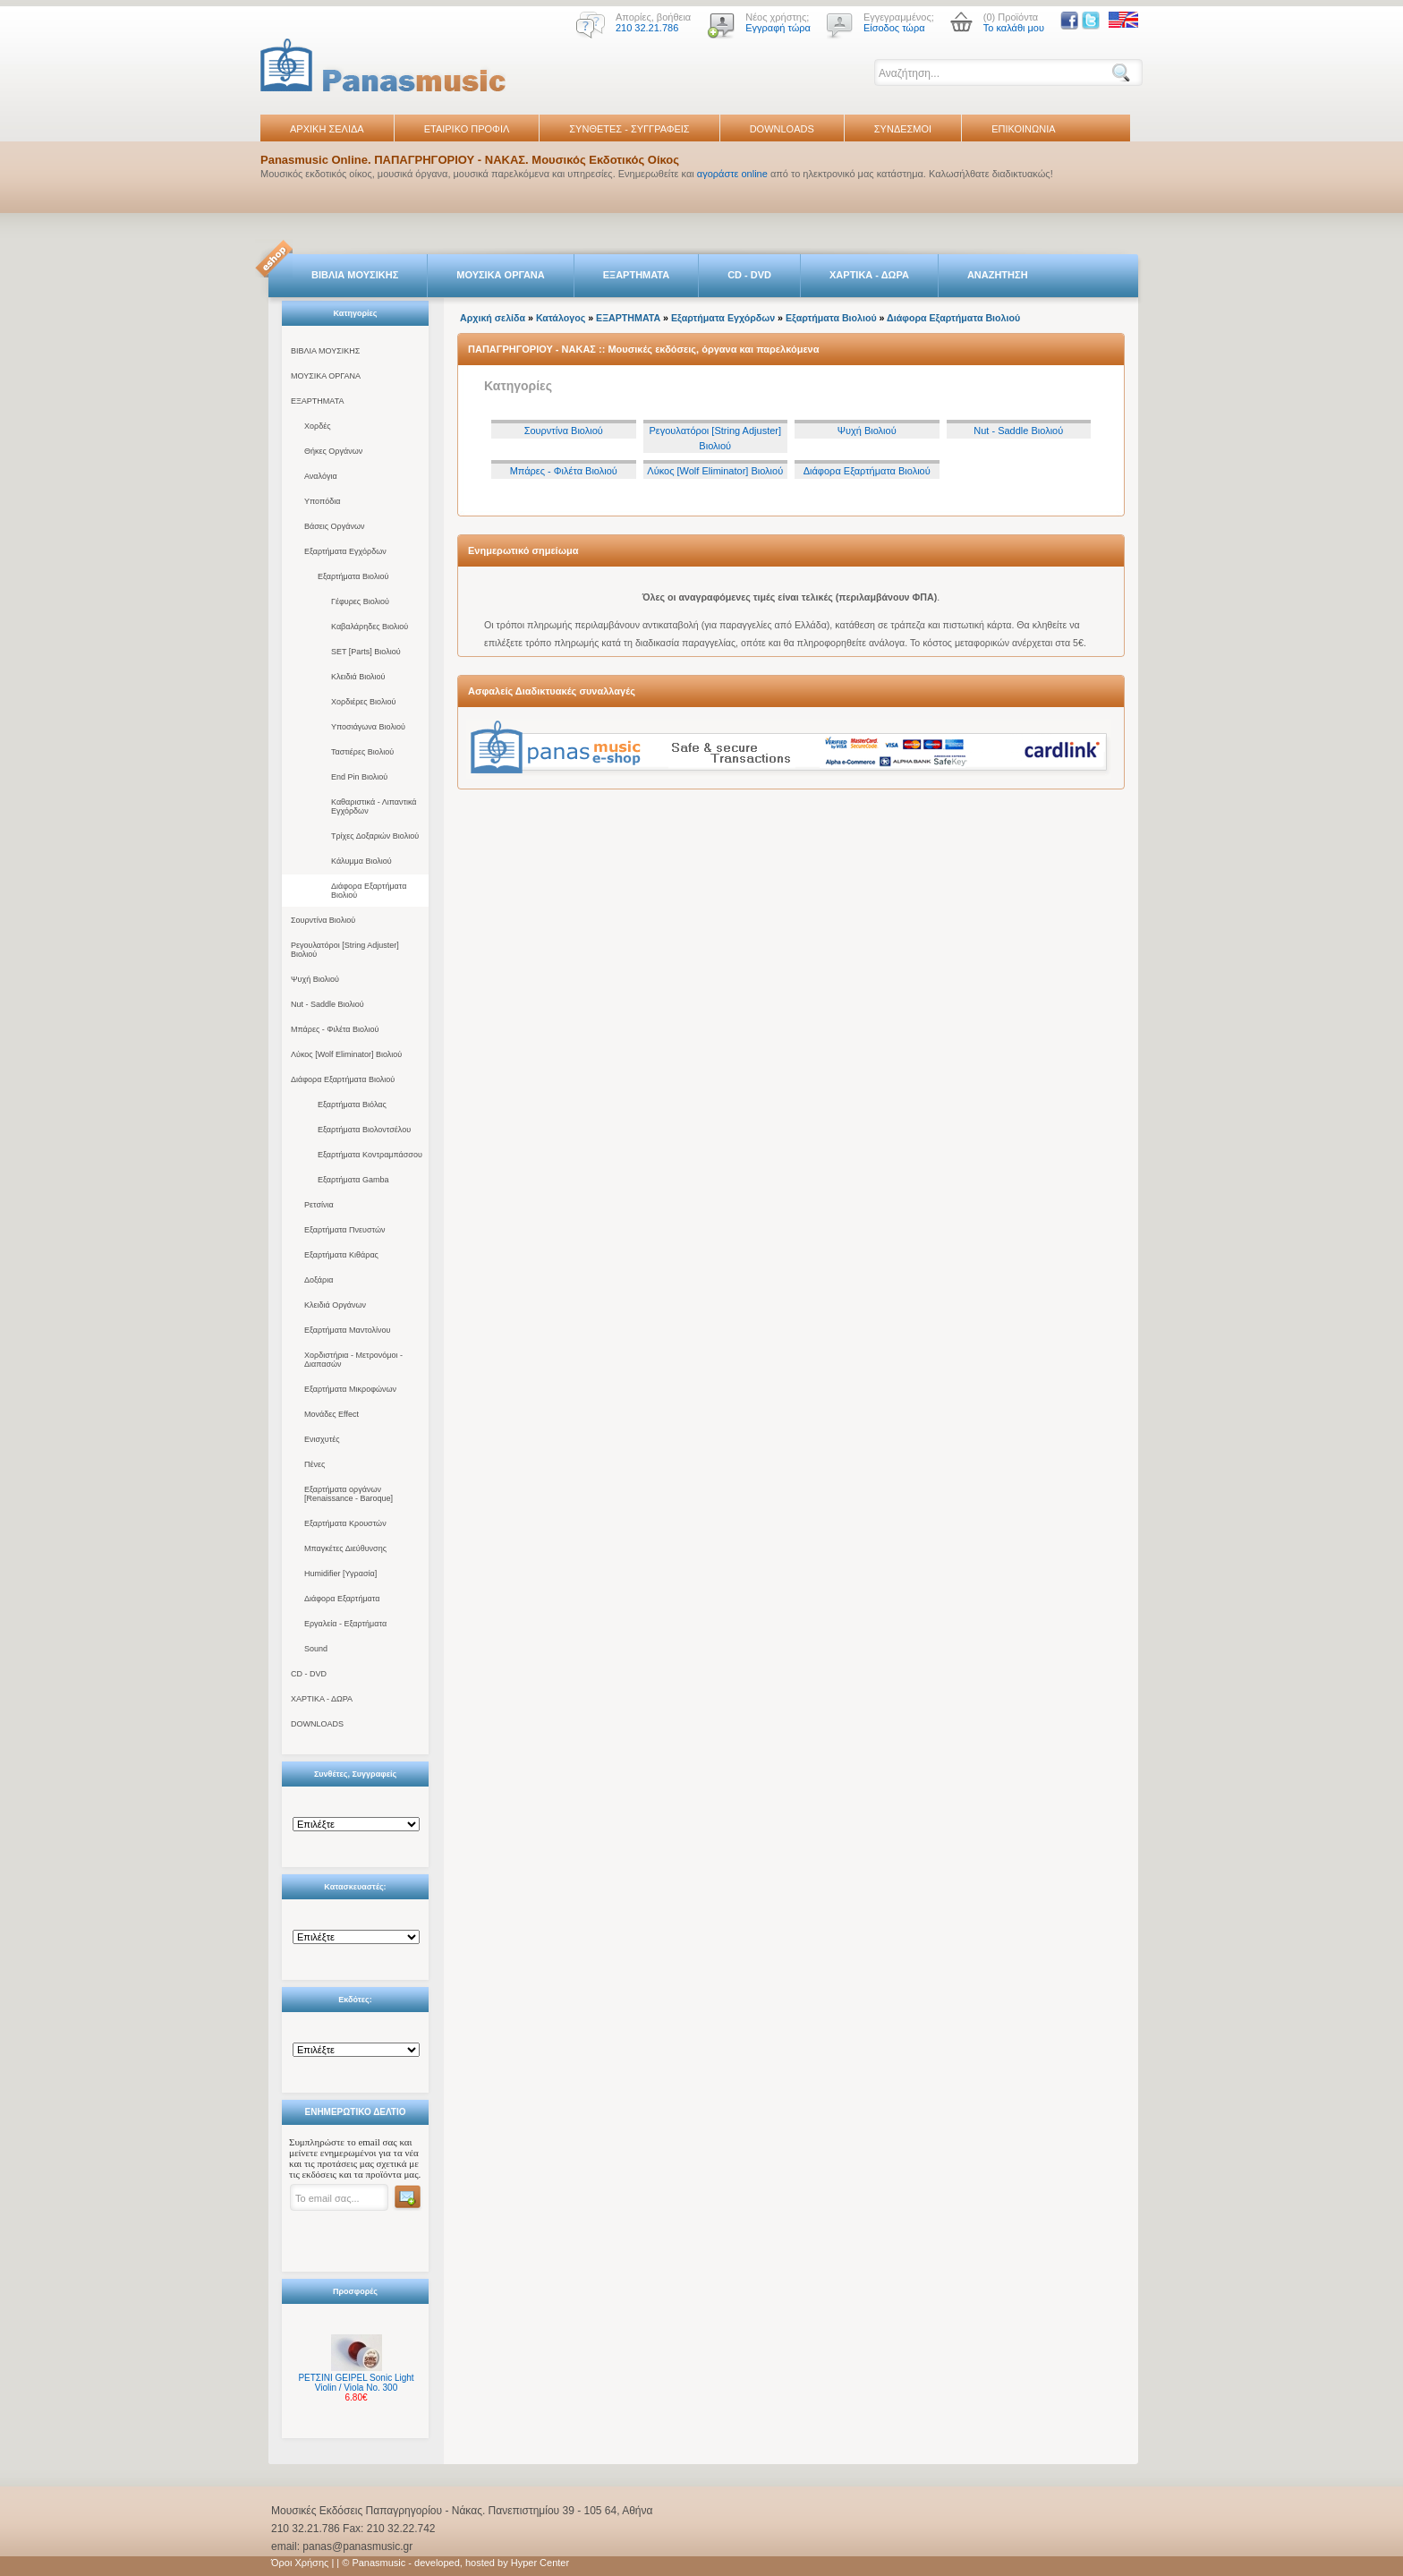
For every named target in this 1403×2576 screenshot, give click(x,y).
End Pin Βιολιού (359, 776)
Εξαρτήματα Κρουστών (345, 1523)
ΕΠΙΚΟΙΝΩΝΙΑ (1023, 129)
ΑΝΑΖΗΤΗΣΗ (997, 274)
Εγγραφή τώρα (778, 27)
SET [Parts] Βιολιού (366, 651)
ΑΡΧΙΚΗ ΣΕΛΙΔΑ (327, 129)
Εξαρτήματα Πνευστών (345, 1229)
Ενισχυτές (322, 1439)
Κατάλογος (560, 317)
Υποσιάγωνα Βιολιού (368, 726)
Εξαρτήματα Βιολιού (353, 576)
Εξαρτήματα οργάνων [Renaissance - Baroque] (348, 1494)
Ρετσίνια (319, 1204)
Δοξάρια (318, 1279)
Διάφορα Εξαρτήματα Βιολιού (368, 891)
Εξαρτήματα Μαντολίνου (347, 1330)
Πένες (314, 1464)
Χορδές (317, 426)
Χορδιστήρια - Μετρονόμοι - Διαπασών (353, 1360)
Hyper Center (540, 2562)
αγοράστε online (732, 173)
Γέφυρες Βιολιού (360, 601)
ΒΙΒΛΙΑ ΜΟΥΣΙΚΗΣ (354, 274)
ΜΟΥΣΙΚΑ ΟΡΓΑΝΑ (500, 274)
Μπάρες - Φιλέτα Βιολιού (334, 1029)
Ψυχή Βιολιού (315, 979)
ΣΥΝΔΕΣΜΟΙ (902, 129)
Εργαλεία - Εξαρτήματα (345, 1623)
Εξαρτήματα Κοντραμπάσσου (370, 1154)
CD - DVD (749, 274)
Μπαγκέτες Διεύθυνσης (345, 1548)
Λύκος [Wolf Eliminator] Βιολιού (346, 1054)
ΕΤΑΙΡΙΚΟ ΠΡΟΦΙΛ (467, 129)
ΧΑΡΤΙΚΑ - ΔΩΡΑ (869, 274)
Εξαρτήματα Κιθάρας (341, 1254)
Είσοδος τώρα (894, 27)
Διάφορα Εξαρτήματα (341, 1598)
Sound (315, 1648)
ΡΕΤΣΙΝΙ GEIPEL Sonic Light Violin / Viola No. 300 (355, 2383)
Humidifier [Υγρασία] (340, 1573)
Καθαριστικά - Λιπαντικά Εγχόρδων (374, 806)
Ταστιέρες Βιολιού (362, 751)
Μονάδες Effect (331, 1414)
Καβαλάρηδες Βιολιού (369, 626)
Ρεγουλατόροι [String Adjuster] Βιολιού (345, 950)
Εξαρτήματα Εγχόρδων (345, 551)
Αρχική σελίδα (492, 317)
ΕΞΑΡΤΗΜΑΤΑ (636, 274)
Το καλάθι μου (1013, 27)
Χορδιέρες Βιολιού (363, 701)
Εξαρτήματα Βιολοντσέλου (364, 1129)
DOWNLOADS (782, 129)
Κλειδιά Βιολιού (358, 676)
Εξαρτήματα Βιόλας (352, 1104)
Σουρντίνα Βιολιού (323, 920)
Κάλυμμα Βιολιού (361, 861)
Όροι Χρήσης (299, 2562)
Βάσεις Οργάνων (334, 526)
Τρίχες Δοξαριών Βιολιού (375, 836)
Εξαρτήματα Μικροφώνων (350, 1389)
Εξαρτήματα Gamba (353, 1179)
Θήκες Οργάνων (333, 451)
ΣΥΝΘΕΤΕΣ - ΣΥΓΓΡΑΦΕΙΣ (629, 129)
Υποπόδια (322, 501)
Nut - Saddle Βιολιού (327, 1004)
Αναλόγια (320, 476)
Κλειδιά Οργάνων (335, 1305)
